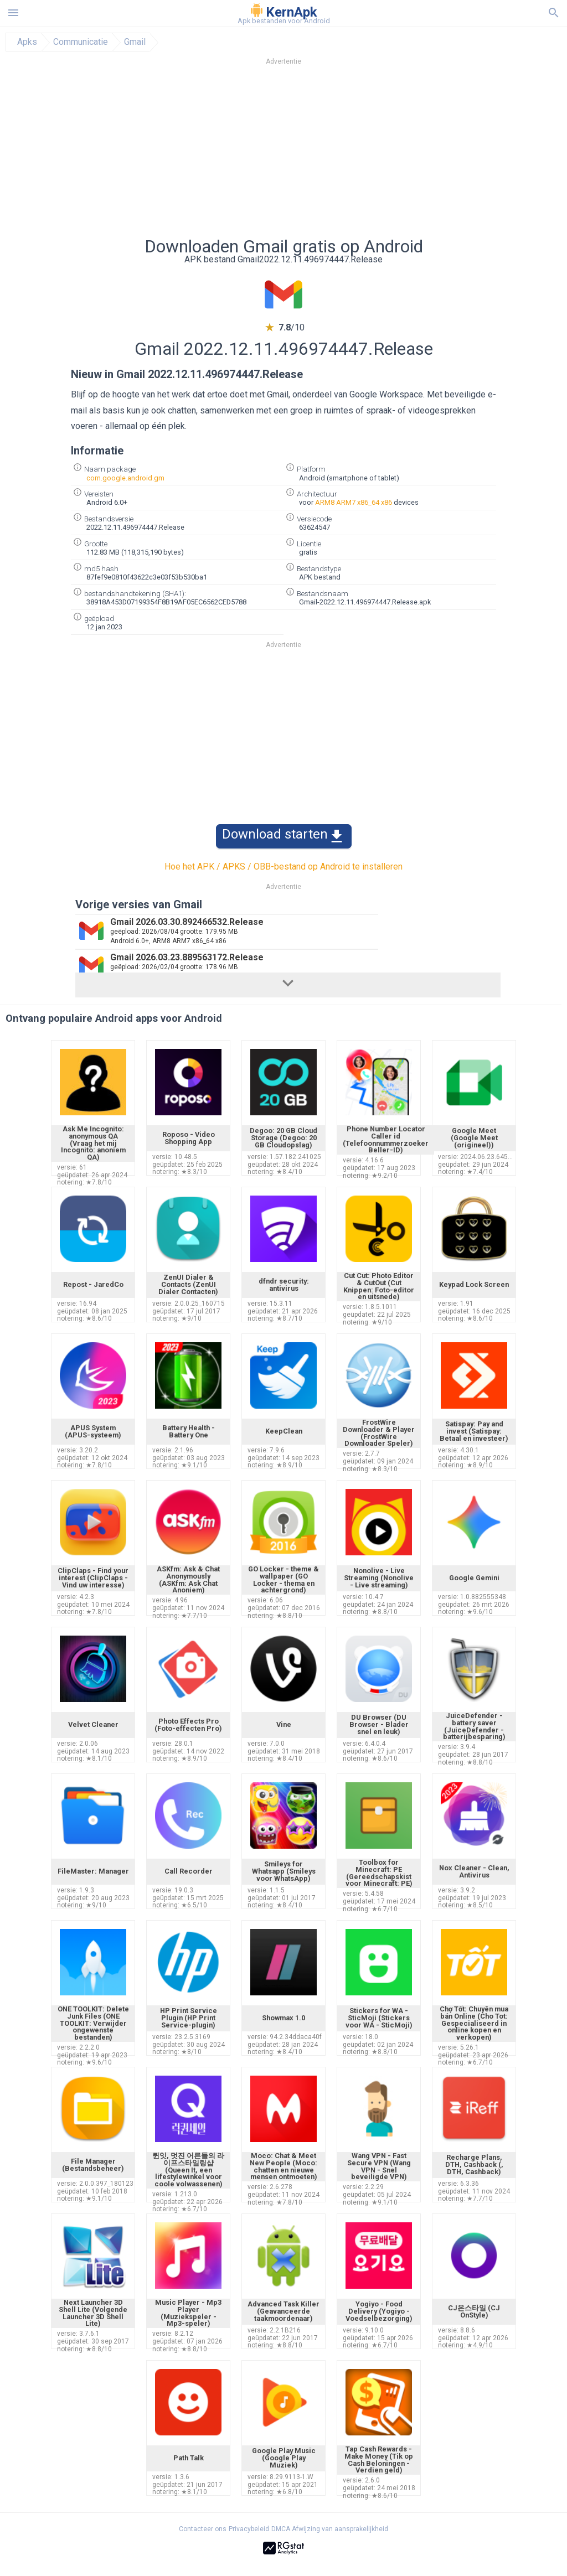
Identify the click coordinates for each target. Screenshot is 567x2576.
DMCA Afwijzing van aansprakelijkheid (329, 2529)
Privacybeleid (249, 2529)
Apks (27, 42)
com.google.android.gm (125, 478)
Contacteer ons (202, 2529)
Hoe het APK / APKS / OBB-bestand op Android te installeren (283, 866)
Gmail (135, 42)
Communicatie (80, 42)
